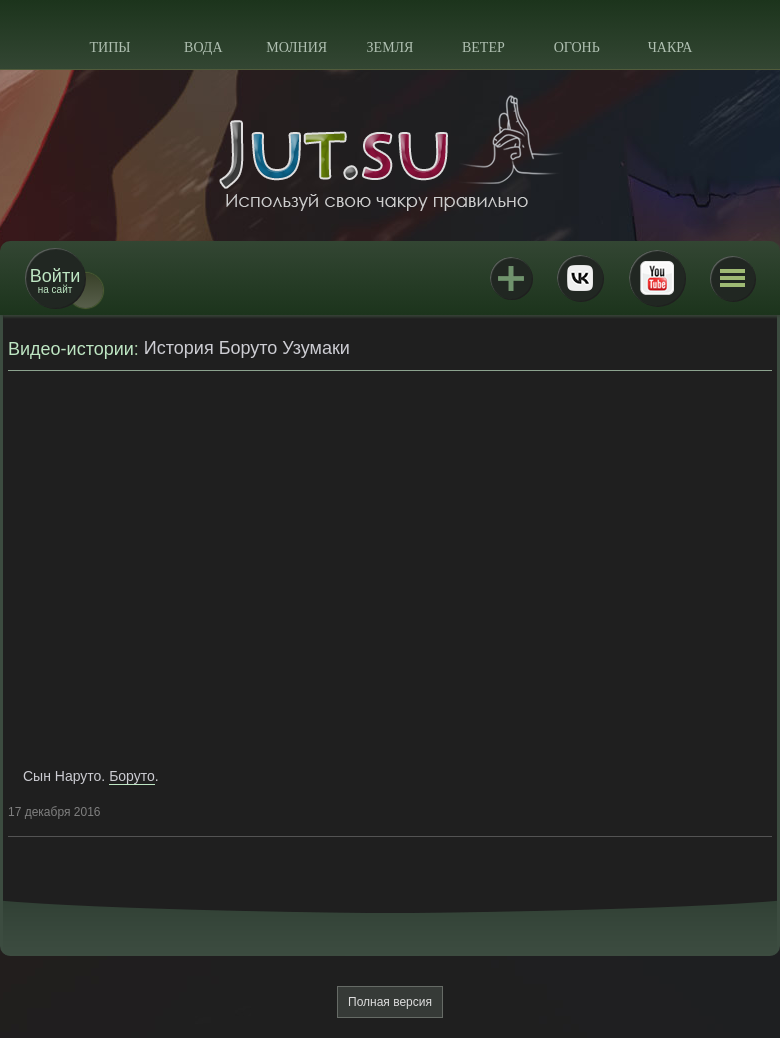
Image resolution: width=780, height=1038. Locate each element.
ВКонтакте (580, 278)
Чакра (670, 47)
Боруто (132, 776)
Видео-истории (71, 349)
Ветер (483, 47)
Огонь (577, 47)
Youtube (657, 278)
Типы (109, 47)
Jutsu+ (511, 278)
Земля (390, 47)
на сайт (55, 280)
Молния (296, 47)
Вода (203, 47)
